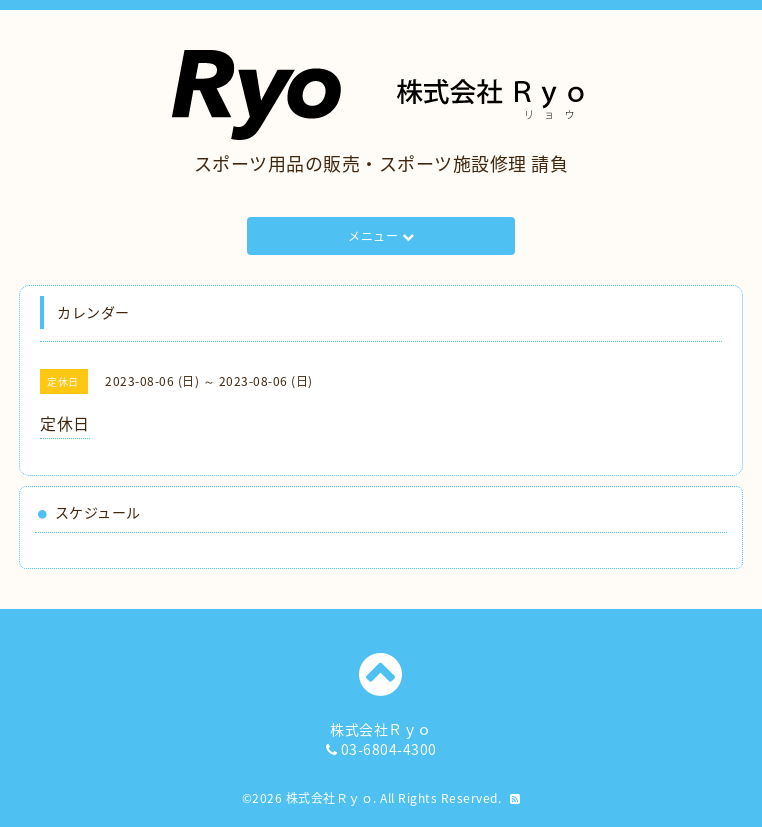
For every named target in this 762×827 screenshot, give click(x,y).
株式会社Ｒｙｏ (330, 798)
